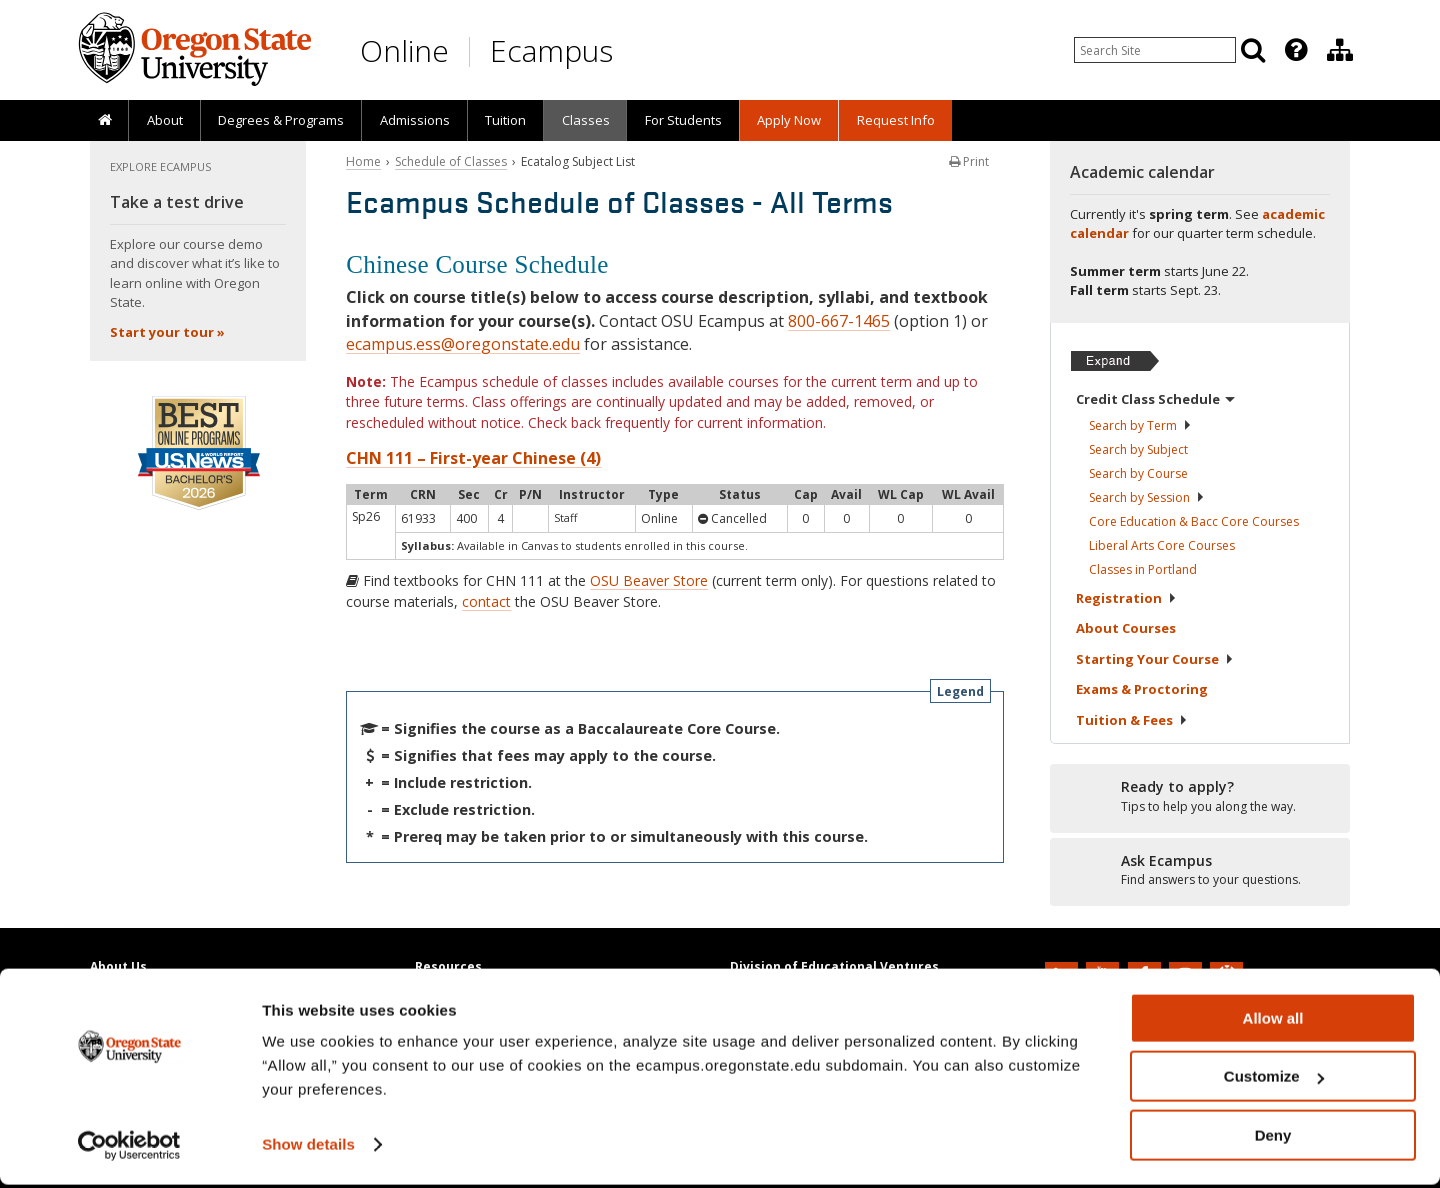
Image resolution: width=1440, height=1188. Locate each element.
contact (486, 601)
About (165, 120)
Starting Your (1155, 659)
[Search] (1253, 50)
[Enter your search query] (1155, 50)
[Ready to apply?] (1200, 797)
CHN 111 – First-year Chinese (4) (473, 458)
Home (363, 161)
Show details (308, 1147)
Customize (1274, 1080)
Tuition (505, 120)
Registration (1126, 598)
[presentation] (1294, 50)
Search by (1140, 425)
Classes (586, 120)
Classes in (1143, 569)
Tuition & (1132, 720)
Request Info (896, 120)
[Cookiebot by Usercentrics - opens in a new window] (129, 1149)
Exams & (1142, 689)
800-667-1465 (839, 321)
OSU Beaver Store (649, 580)
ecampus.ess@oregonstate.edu (463, 344)
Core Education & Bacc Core (1194, 521)
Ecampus (551, 50)
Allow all (1273, 1021)
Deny (1273, 1138)
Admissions (415, 120)
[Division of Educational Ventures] (1340, 50)
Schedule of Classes (451, 161)
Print (969, 161)
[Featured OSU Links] (1296, 50)
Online (404, 50)
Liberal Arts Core (1162, 545)
